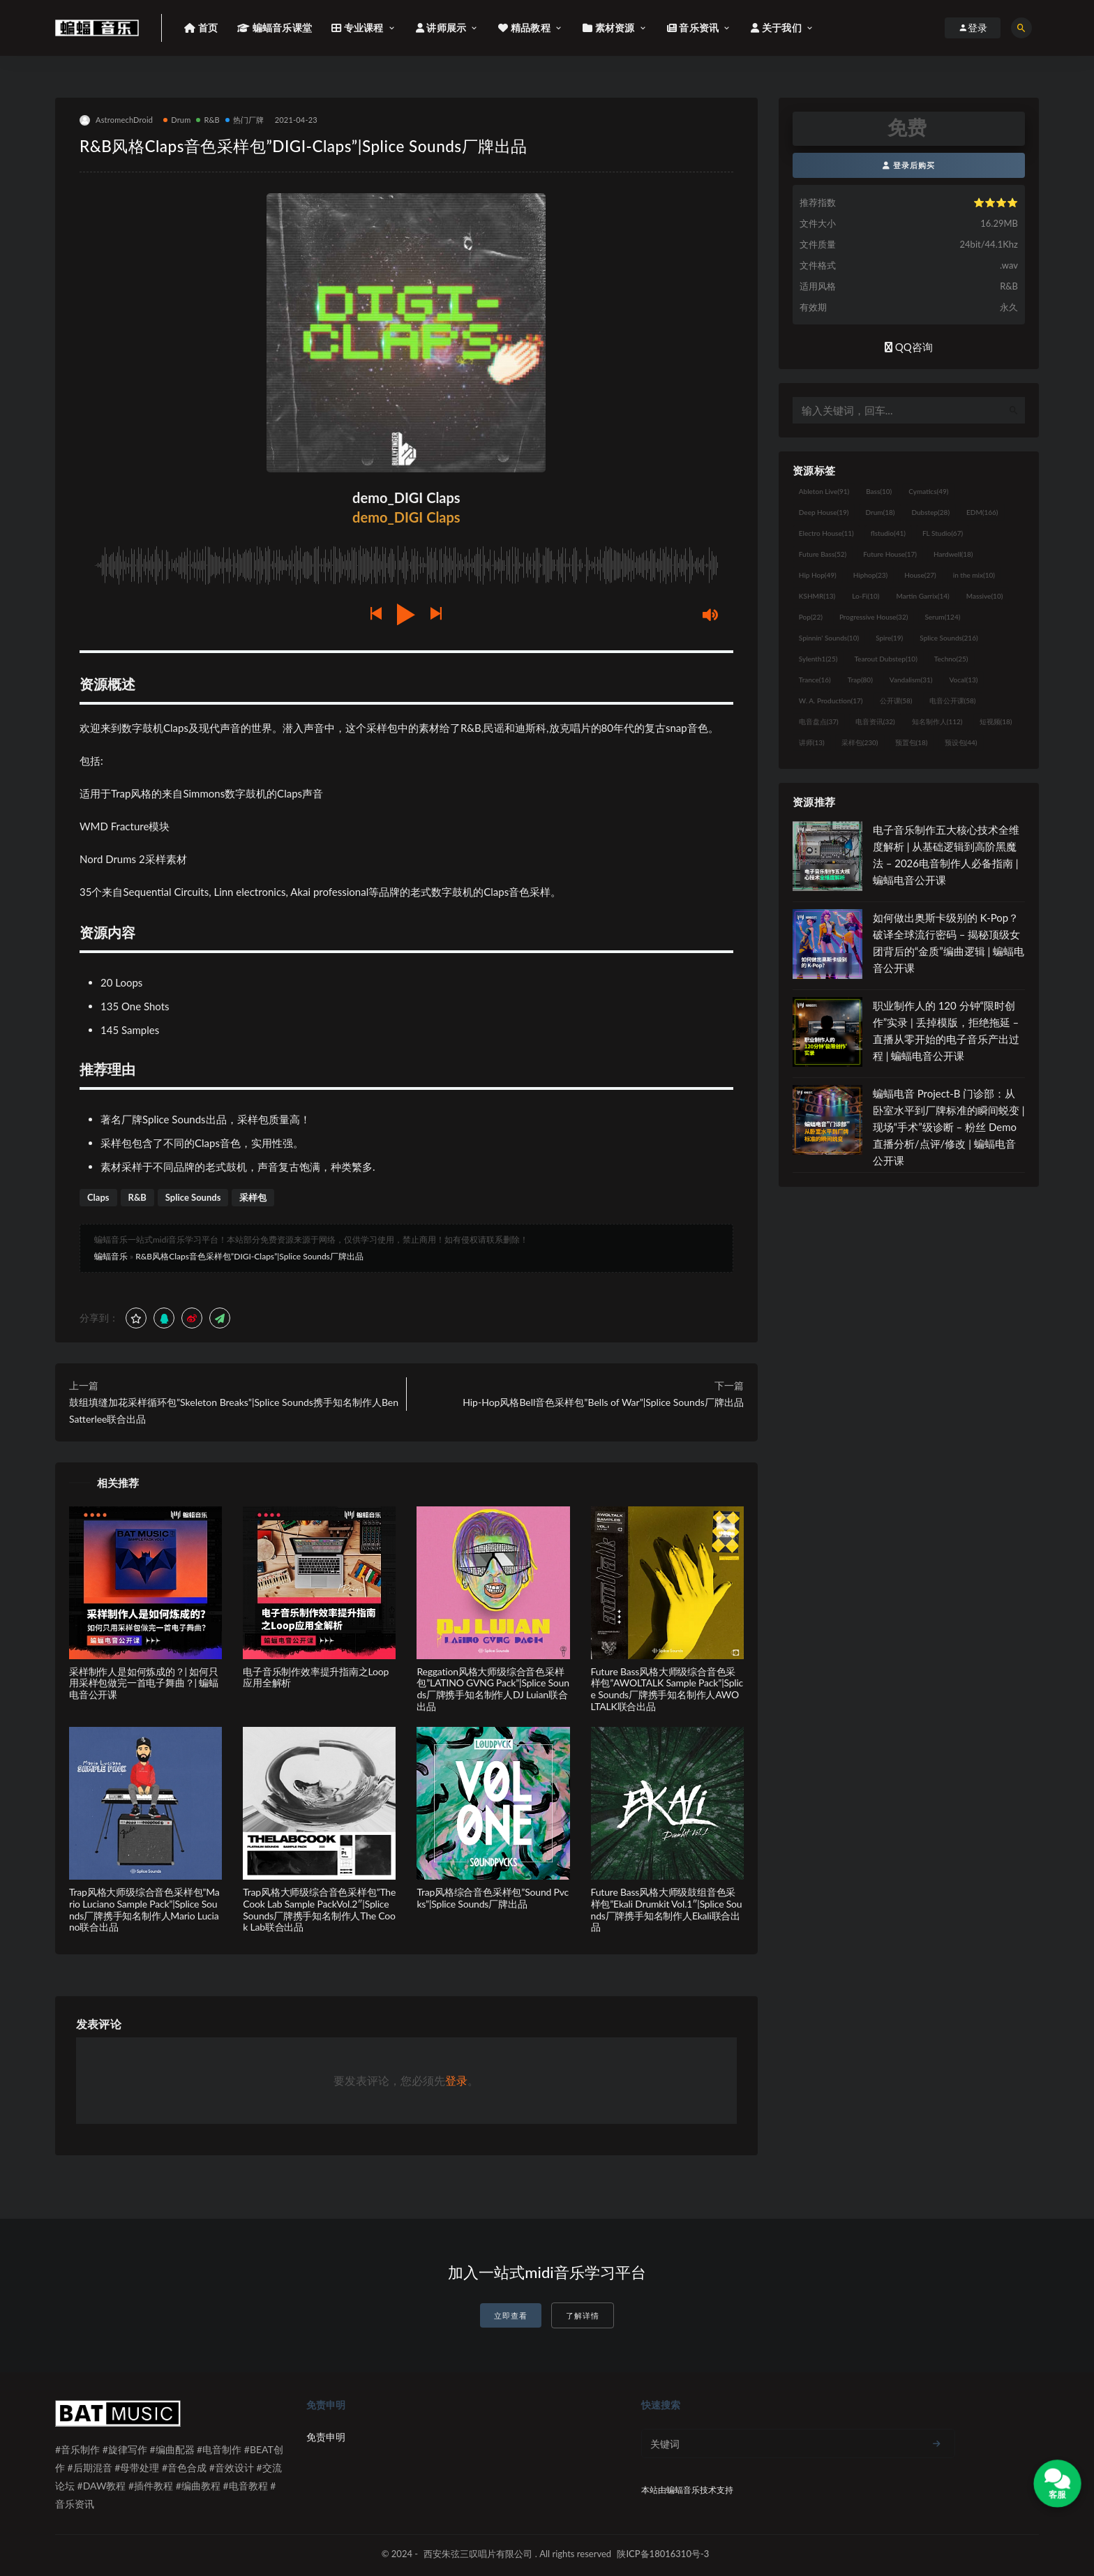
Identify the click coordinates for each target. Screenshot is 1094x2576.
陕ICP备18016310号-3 (663, 2553)
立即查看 (510, 2315)
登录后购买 (909, 165)
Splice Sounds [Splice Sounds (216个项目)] (948, 638)
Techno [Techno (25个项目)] (951, 658)
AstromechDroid (116, 120)
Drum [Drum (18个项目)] (879, 512)
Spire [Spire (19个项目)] (889, 638)
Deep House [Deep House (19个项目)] (824, 512)
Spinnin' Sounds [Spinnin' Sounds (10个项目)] (829, 638)
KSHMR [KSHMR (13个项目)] (817, 596)
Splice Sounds (193, 1197)
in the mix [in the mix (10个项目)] (974, 575)
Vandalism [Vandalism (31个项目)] (911, 679)
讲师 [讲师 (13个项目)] (812, 742)
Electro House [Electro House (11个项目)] (826, 533)
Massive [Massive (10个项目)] (984, 596)
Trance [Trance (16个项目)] (815, 679)
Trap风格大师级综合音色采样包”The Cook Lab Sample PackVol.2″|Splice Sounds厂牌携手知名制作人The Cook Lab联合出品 (319, 1909)
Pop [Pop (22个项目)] (811, 617)
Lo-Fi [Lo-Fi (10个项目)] (865, 596)
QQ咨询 (909, 346)
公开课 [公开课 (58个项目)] (896, 700)
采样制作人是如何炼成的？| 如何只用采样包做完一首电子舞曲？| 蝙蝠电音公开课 (143, 1683)
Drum (176, 119)
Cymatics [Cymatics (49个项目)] (928, 491)
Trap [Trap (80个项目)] (860, 679)
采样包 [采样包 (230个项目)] (859, 742)
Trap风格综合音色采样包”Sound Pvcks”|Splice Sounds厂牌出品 (493, 1898)
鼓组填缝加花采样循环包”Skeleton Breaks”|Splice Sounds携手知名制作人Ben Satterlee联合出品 (233, 1410)
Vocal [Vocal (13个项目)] (964, 679)
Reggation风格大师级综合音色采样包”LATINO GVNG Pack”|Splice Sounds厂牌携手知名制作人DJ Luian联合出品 (493, 1688)
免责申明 (325, 2437)
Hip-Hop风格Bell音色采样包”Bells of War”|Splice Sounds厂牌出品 (603, 1402)
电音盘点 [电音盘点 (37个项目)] (819, 721)
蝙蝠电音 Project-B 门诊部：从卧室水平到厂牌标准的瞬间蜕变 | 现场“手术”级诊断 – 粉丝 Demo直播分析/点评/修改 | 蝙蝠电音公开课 (949, 1127)
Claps (98, 1197)
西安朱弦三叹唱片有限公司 (478, 2553)
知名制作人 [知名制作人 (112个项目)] (937, 721)
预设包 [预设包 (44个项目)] (961, 742)
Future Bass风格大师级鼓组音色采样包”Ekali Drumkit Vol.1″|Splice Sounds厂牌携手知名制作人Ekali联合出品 (666, 1909)
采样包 (253, 1197)
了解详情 (582, 2315)
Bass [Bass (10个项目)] (879, 491)
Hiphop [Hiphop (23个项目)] (870, 575)
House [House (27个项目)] (920, 575)
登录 (456, 2080)
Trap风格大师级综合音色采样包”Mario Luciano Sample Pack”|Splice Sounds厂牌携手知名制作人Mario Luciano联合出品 (144, 1909)
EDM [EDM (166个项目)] (982, 512)
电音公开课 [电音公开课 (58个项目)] (952, 700)
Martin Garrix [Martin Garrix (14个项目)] (922, 596)
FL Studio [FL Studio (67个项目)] (942, 533)
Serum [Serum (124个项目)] (942, 617)
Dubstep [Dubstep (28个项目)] (931, 512)
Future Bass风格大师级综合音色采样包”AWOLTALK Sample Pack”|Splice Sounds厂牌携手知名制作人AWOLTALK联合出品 (667, 1688)
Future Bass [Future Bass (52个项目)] (822, 554)
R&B (207, 119)
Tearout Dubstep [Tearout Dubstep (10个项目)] (885, 658)
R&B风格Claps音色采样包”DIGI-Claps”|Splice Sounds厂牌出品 (249, 1256)
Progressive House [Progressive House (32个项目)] (873, 617)
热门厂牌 (244, 119)
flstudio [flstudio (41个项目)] (888, 533)
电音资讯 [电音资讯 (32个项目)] (875, 721)
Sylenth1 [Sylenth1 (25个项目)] (818, 658)
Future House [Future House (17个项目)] (890, 554)
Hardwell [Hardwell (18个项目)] (953, 554)
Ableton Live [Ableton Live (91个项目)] (824, 491)
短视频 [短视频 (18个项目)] (996, 721)
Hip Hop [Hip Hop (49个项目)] (818, 575)
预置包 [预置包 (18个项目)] (911, 742)
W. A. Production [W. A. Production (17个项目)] (831, 700)
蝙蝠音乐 (111, 1256)
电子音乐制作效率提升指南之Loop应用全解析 (316, 1677)
